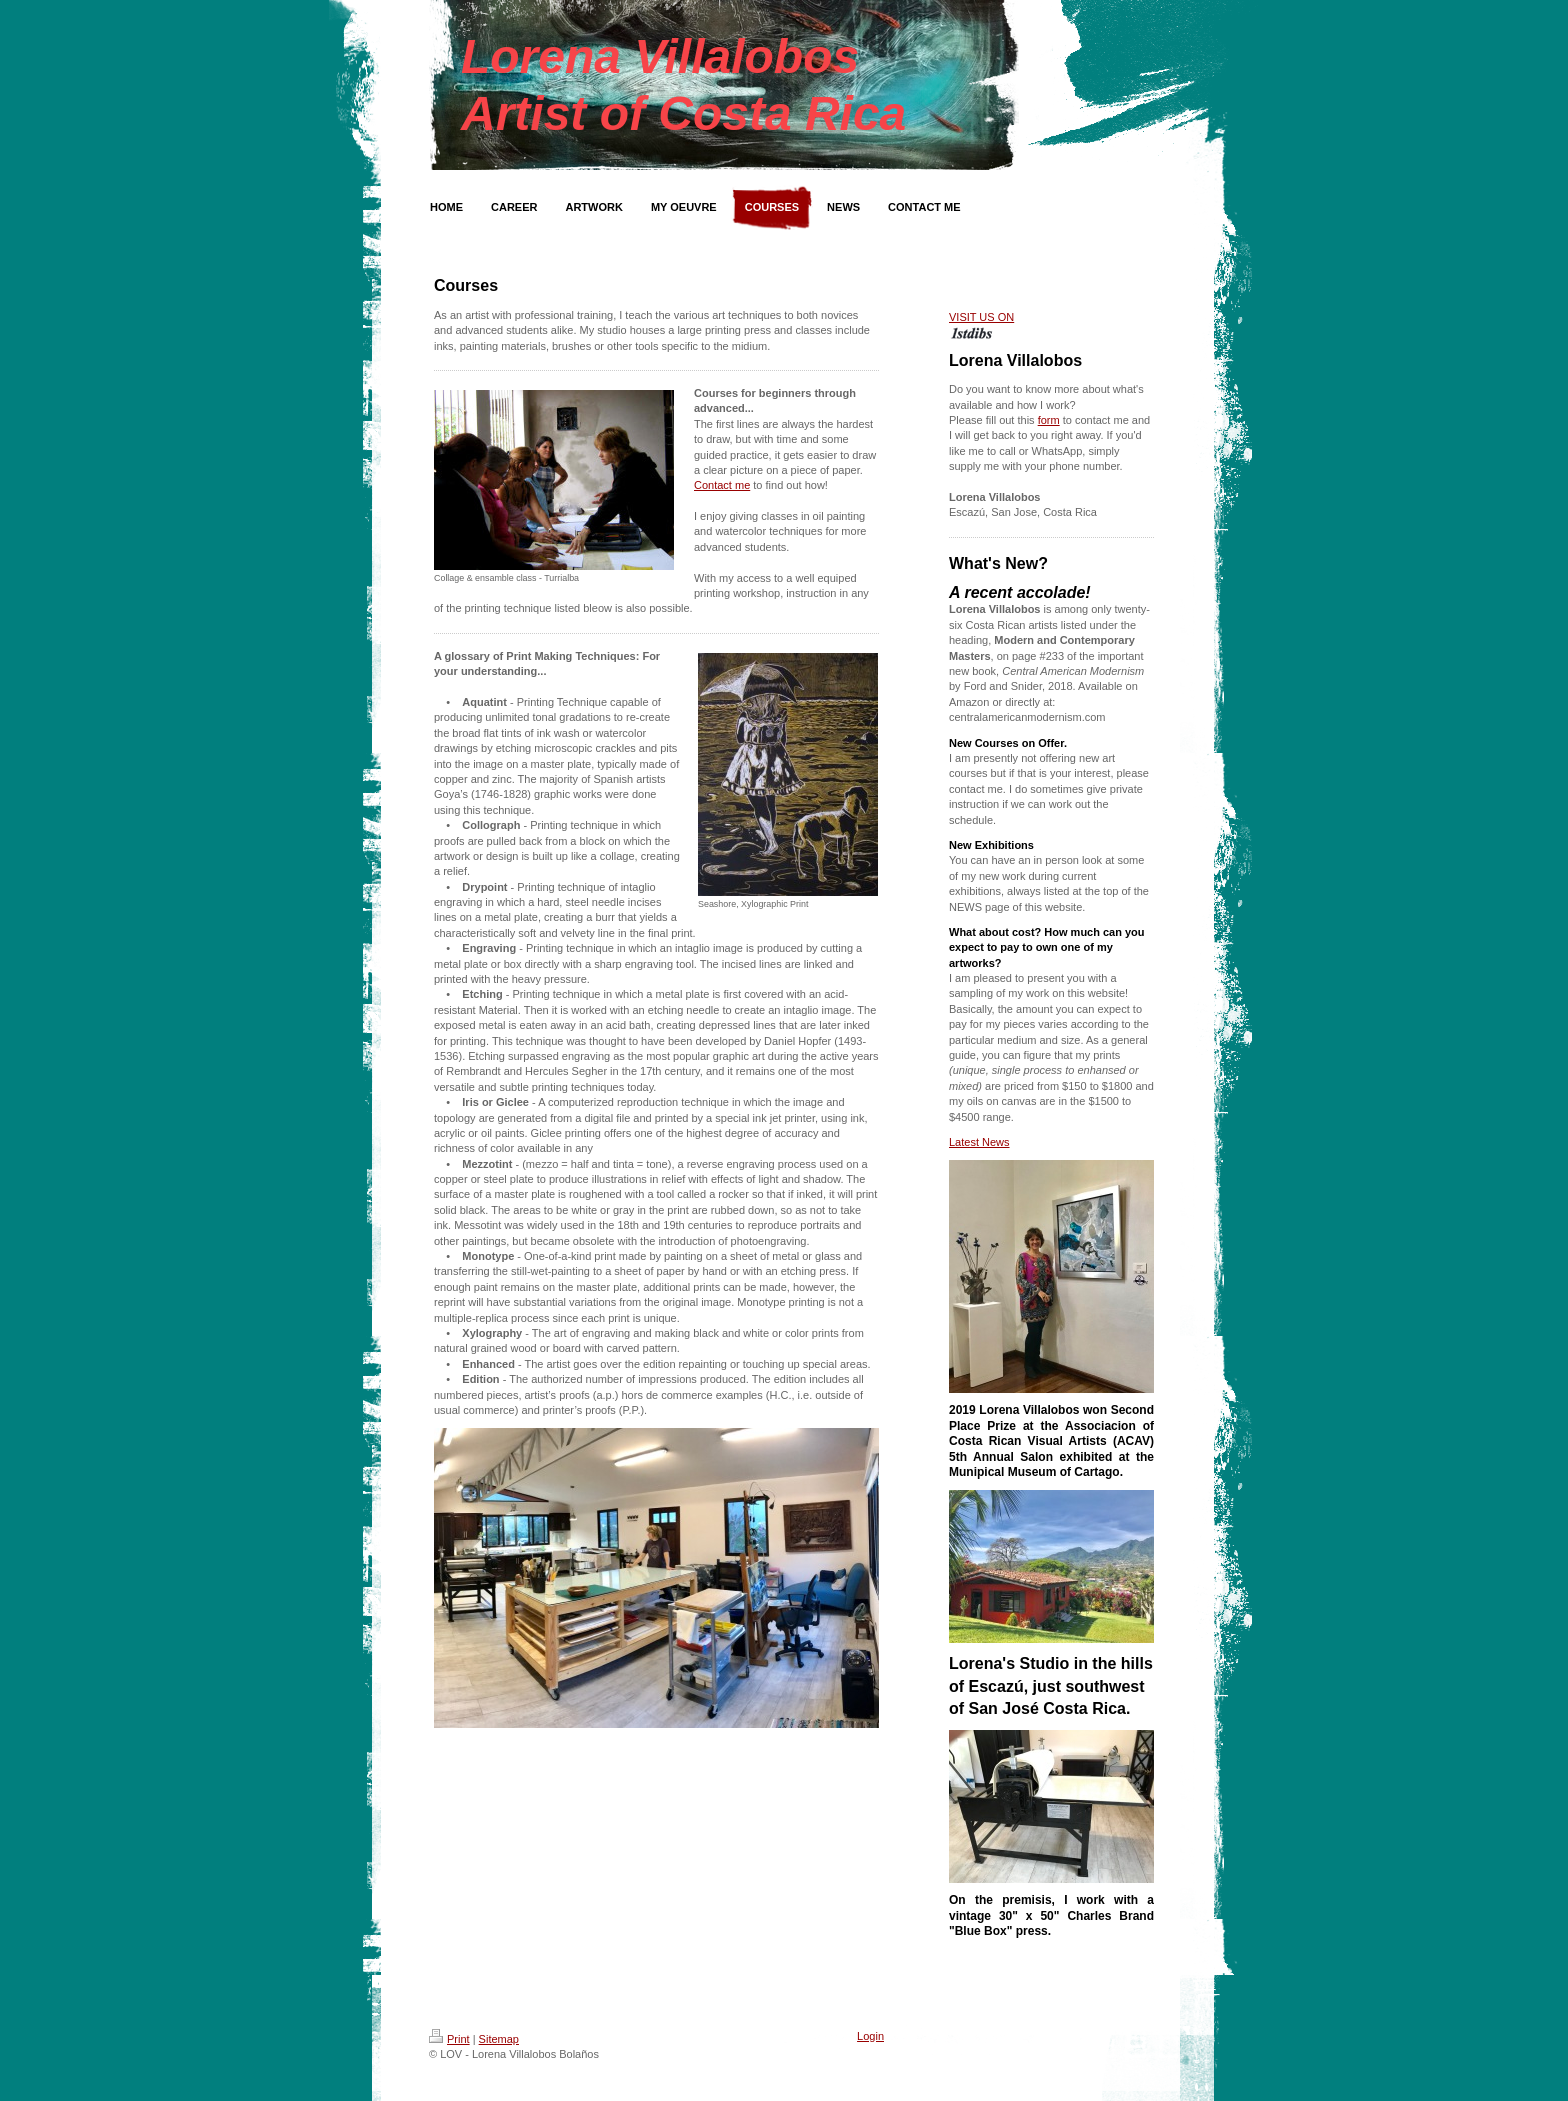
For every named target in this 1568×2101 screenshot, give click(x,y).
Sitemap (499, 2039)
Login (870, 2036)
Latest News (979, 1142)
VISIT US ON (981, 317)
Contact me (722, 485)
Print (449, 2039)
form (1049, 420)
